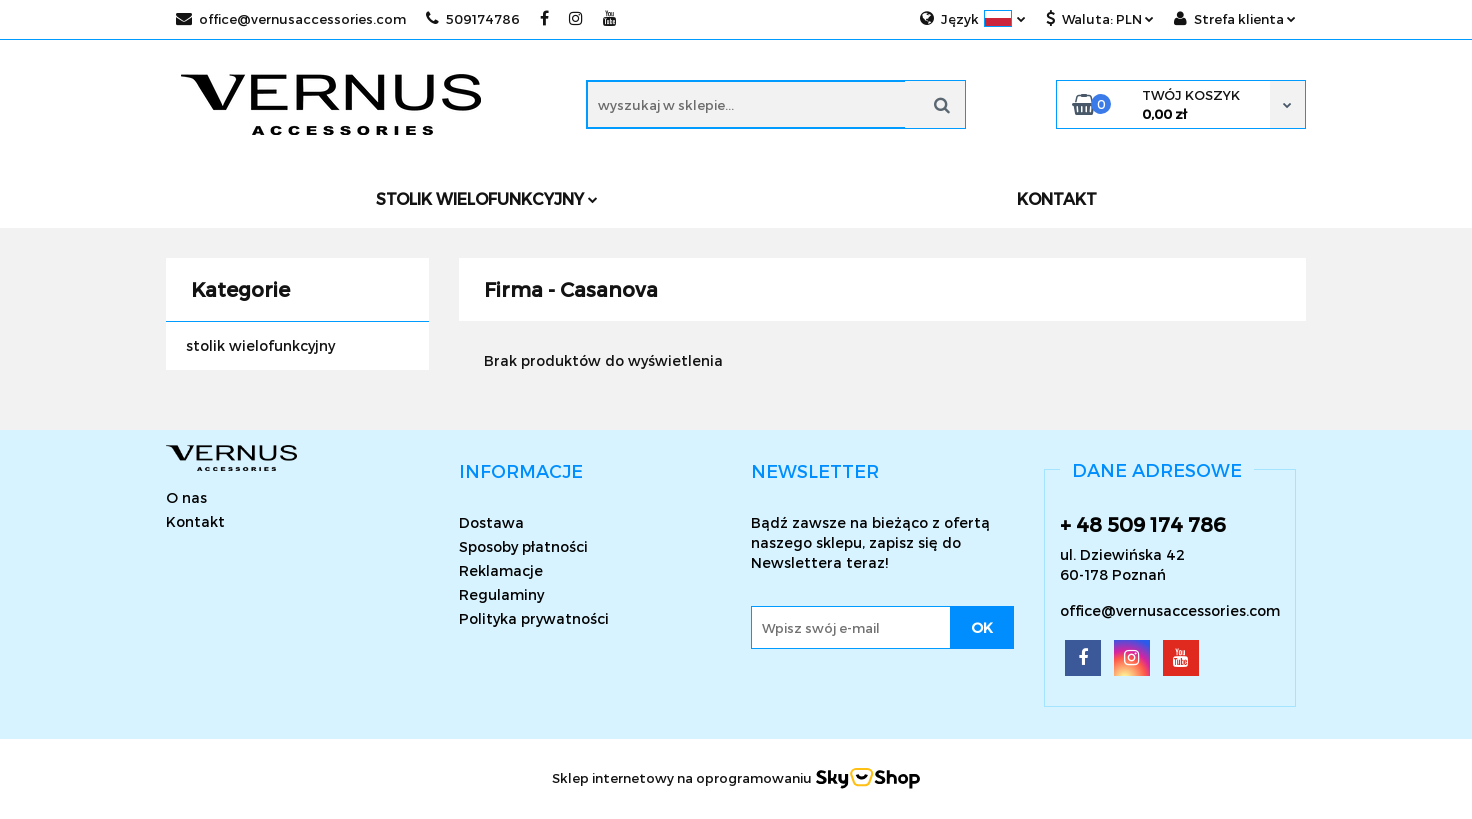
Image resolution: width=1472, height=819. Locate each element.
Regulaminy (501, 594)
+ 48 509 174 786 (1143, 524)
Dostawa (491, 522)
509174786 (473, 19)
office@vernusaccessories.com (291, 19)
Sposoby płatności (523, 546)
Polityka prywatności (534, 618)
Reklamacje (501, 570)
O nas (186, 497)
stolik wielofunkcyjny (260, 345)
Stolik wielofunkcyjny (487, 198)
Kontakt (195, 521)
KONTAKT (1057, 198)
